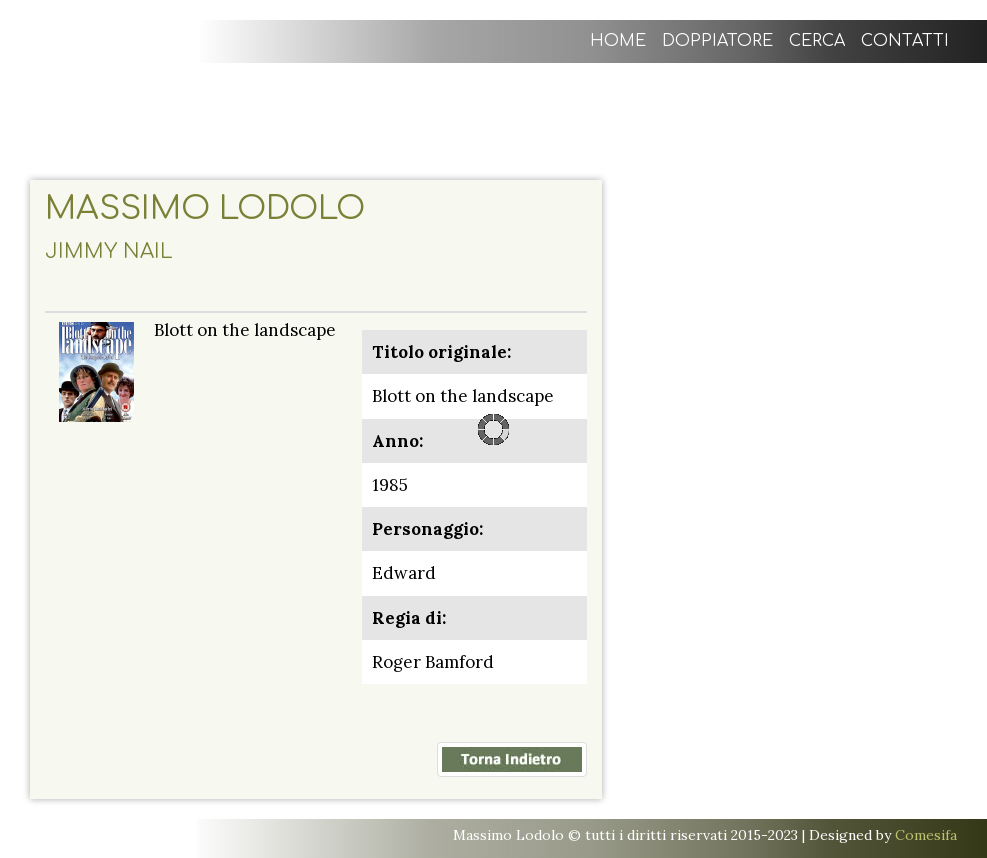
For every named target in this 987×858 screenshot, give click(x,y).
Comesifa (926, 835)
